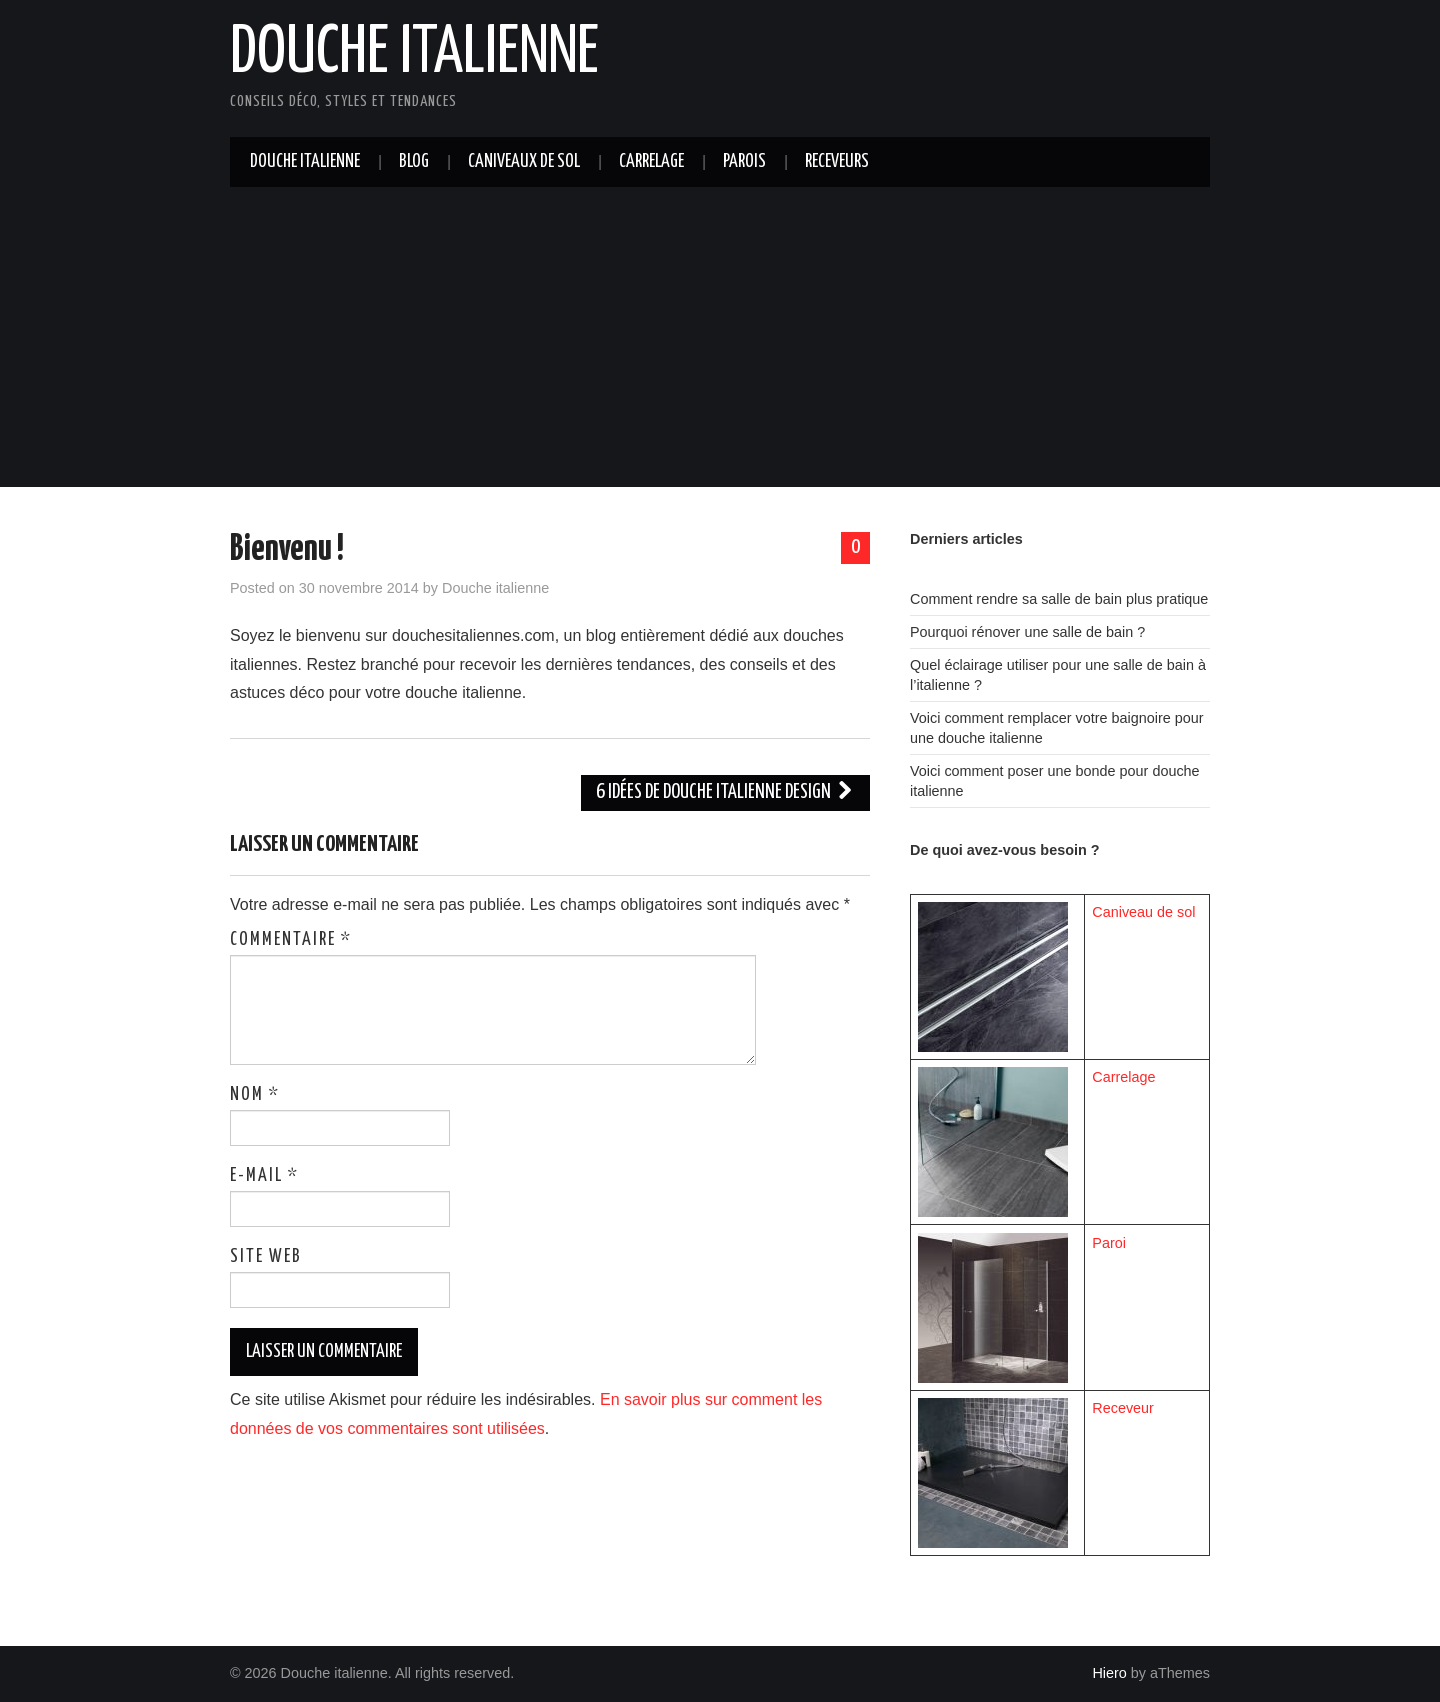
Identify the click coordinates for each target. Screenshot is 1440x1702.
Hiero (1109, 1673)
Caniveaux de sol (524, 162)
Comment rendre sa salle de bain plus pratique (1059, 599)
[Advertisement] (720, 337)
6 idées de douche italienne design (725, 792)
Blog (414, 162)
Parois (744, 162)
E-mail (264, 1176)
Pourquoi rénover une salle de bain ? (1027, 632)
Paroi (1109, 1243)
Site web (266, 1257)
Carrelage (651, 162)
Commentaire (291, 940)
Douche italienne (414, 54)
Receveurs (837, 162)
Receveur (1123, 1408)
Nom (255, 1095)
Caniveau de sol (1143, 912)
